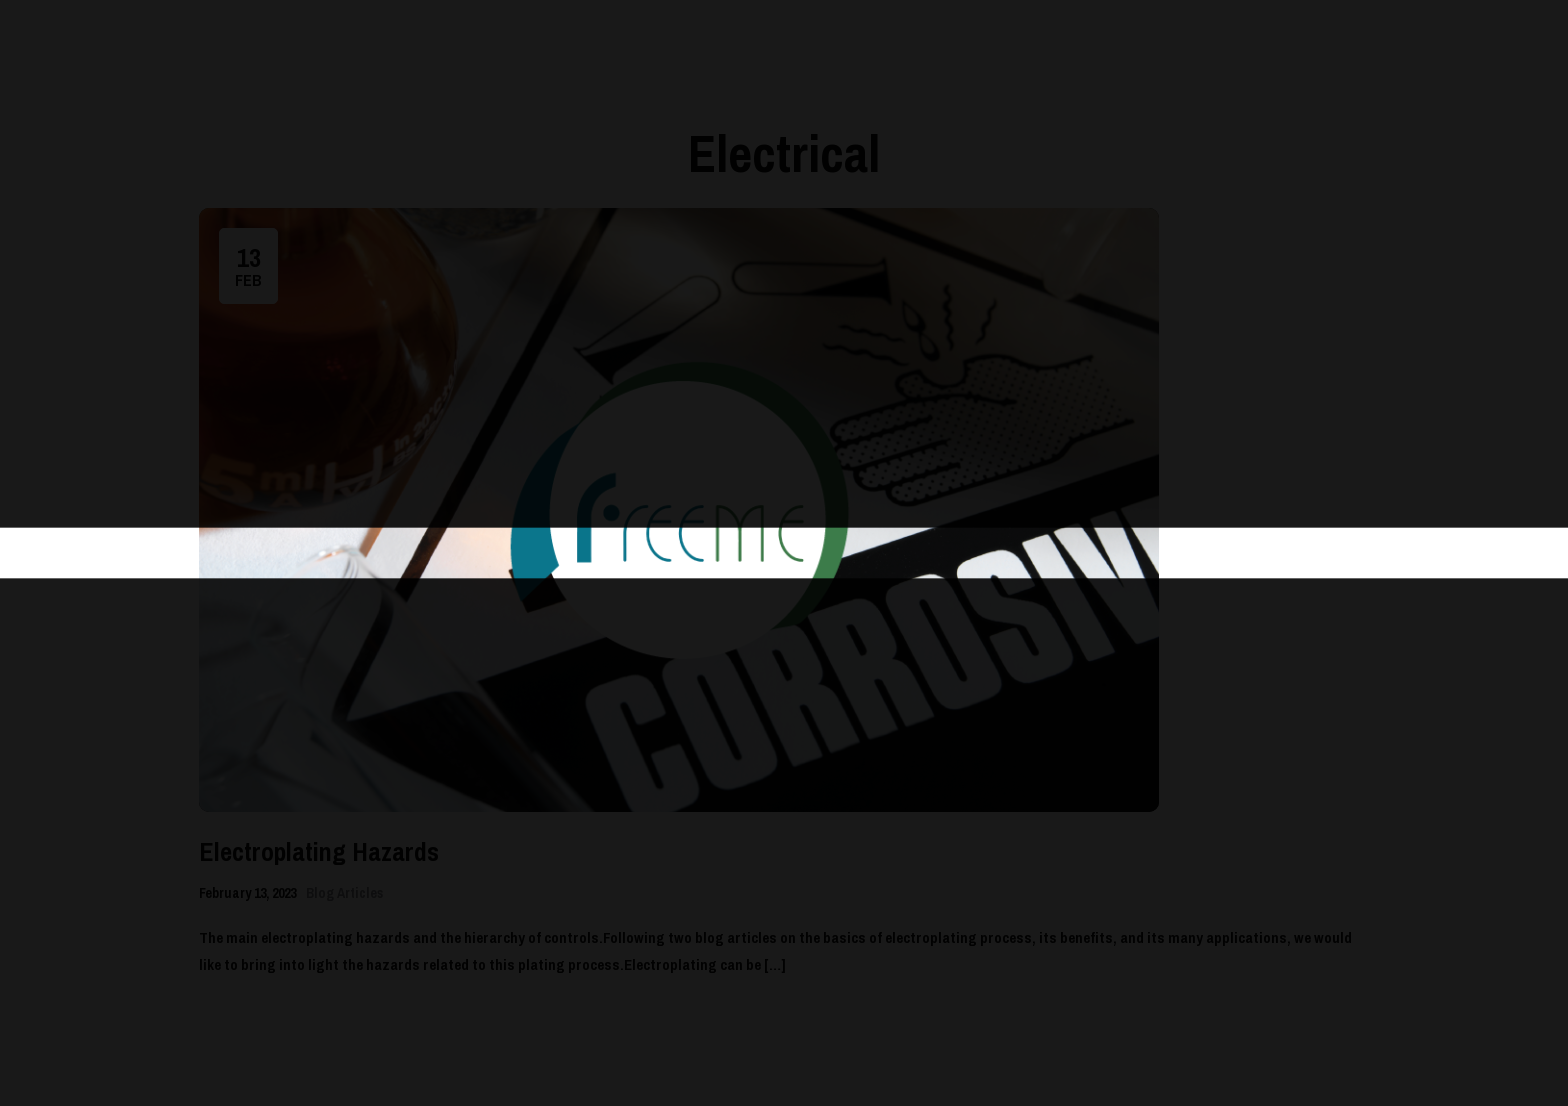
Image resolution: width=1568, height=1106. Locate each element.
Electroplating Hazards (319, 851)
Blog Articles (344, 893)
